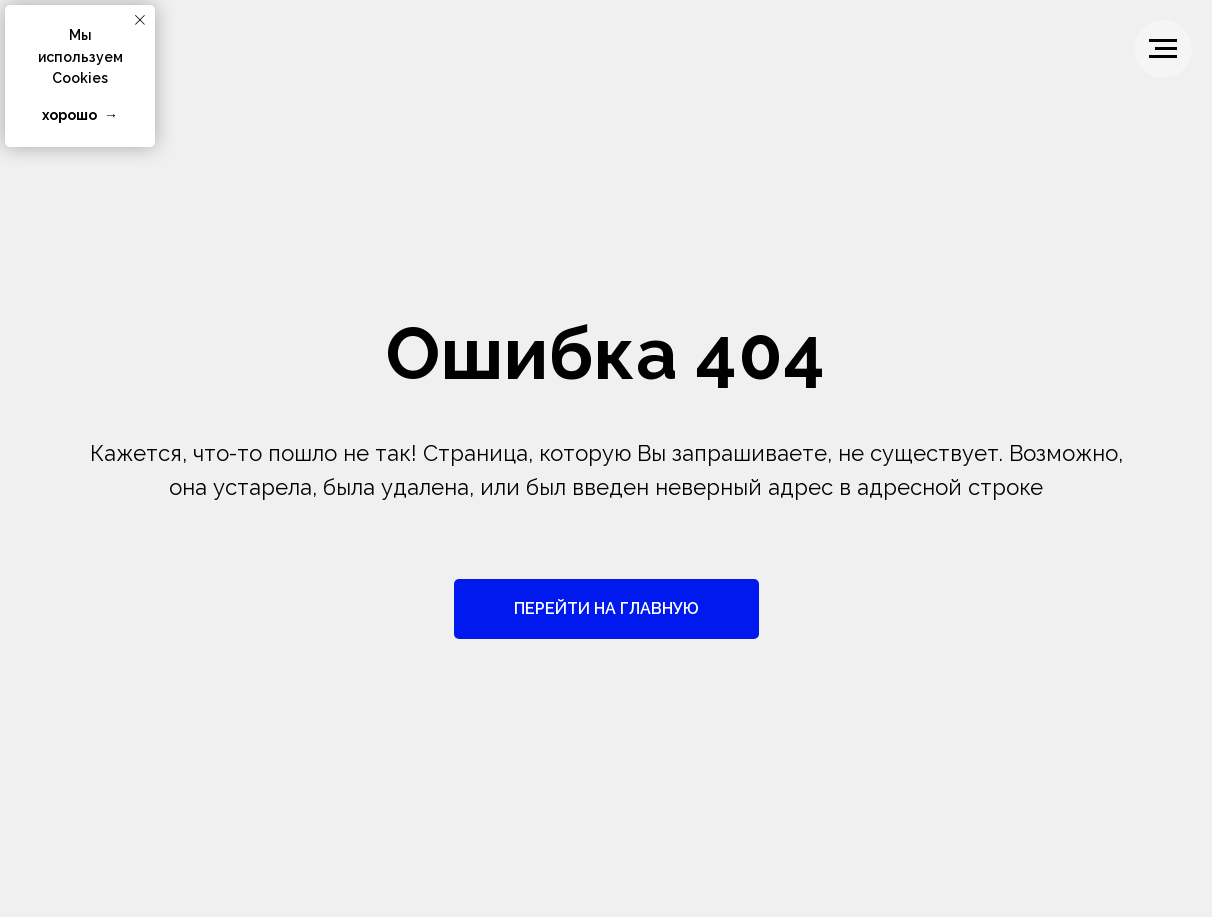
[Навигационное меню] (1163, 49)
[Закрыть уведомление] (140, 20)
